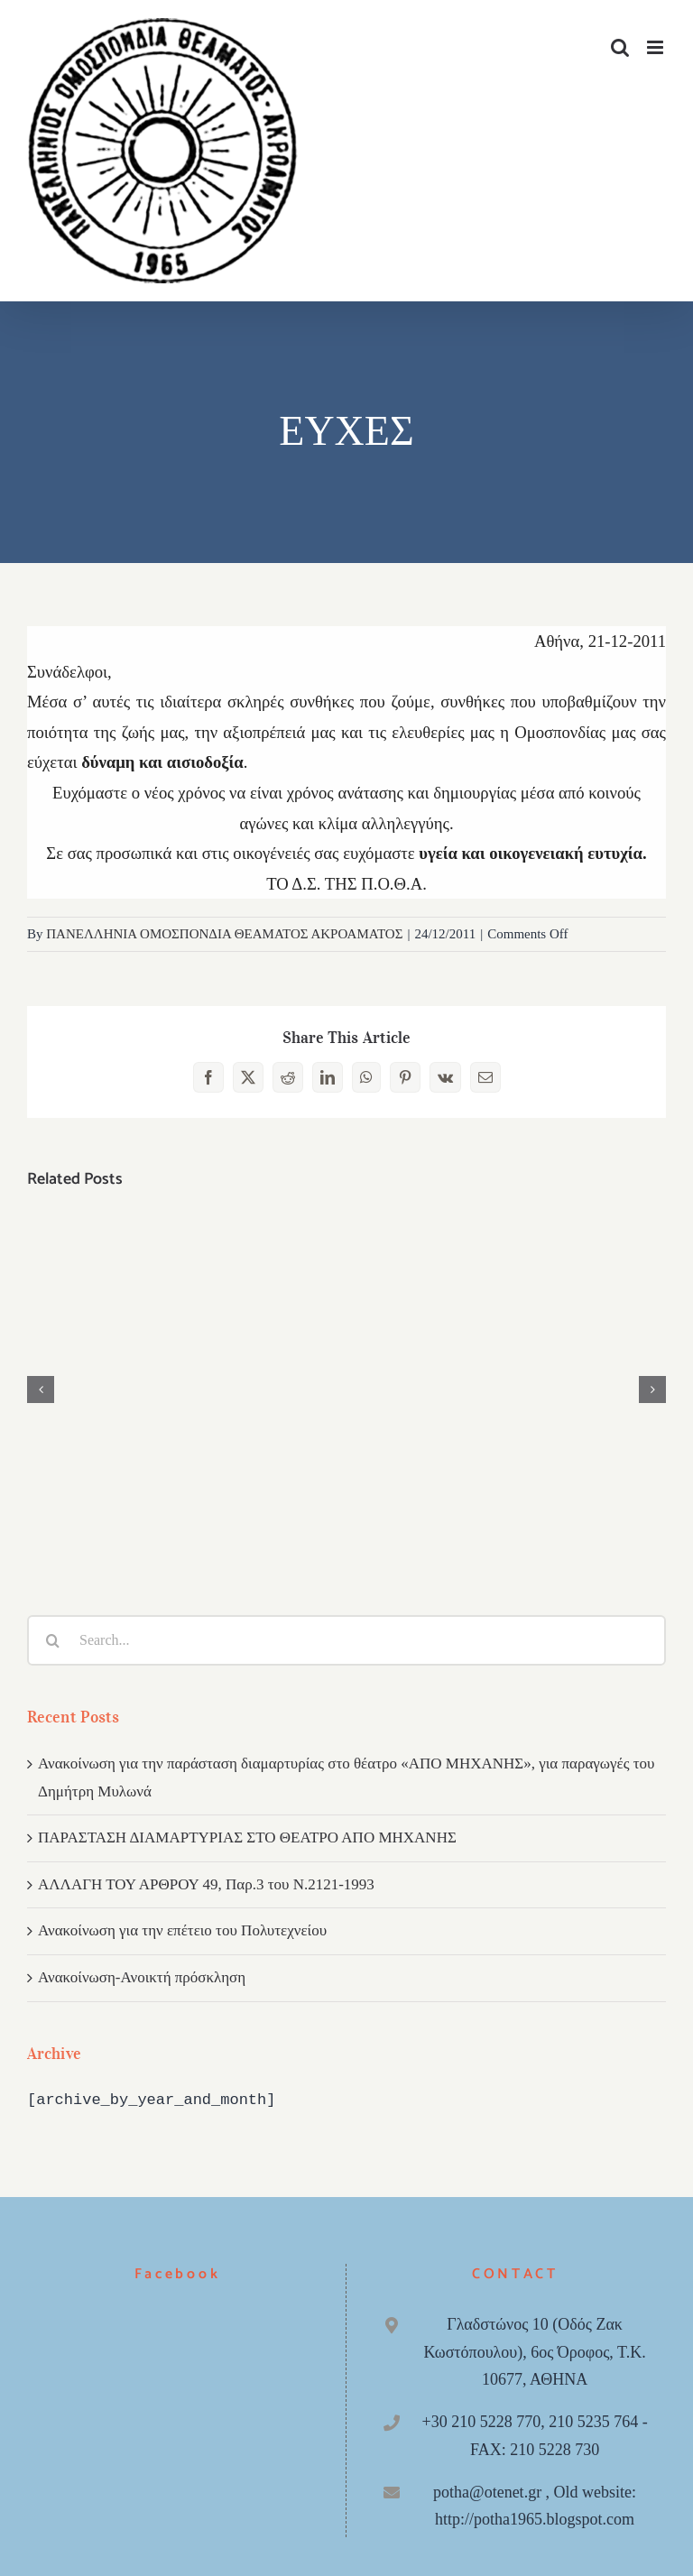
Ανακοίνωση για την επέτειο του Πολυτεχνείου (182, 1930)
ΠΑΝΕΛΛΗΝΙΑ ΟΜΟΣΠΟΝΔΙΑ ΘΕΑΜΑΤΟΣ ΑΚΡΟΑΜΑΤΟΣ (224, 934)
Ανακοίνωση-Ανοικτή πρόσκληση (141, 1977)
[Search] (52, 1640)
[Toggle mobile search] (620, 47)
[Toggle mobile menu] (656, 47)
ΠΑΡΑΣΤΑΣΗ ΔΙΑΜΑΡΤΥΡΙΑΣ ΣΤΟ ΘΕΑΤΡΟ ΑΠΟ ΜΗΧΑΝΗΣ (247, 1837)
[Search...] (346, 1640)
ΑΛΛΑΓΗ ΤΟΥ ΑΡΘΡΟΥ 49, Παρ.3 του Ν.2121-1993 (206, 1884)
